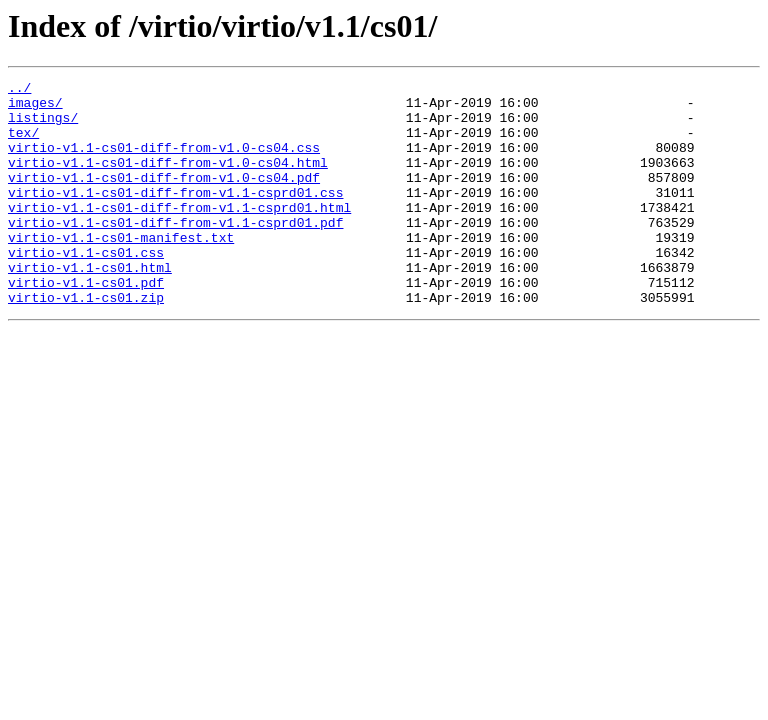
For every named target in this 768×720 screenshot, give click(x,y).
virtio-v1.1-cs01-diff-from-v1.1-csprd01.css (175, 216)
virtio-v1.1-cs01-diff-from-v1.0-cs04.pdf (164, 198)
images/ (35, 108)
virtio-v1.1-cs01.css (86, 288)
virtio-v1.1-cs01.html (90, 306)
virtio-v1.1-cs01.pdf (86, 324)
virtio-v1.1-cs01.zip (86, 342)
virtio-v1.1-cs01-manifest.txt (121, 270)
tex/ (23, 144)
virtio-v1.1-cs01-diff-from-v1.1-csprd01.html (179, 234)
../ (19, 90)
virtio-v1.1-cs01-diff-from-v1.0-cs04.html (168, 180)
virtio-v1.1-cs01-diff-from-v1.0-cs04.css (164, 162)
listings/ (43, 126)
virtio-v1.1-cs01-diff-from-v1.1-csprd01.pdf (175, 252)
